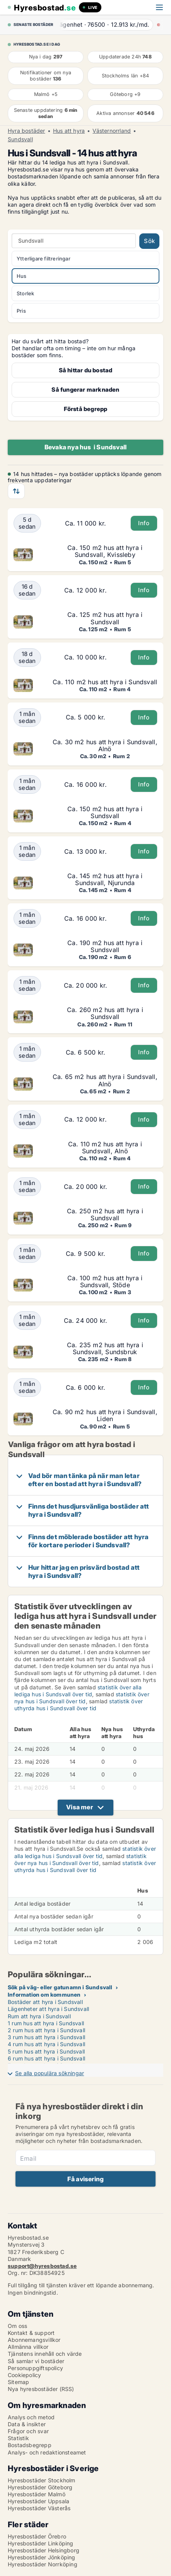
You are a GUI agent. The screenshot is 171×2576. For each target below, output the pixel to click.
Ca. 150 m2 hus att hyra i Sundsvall (104, 812)
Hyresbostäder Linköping (41, 2543)
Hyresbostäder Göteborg (40, 2487)
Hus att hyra (69, 131)
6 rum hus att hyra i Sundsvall (46, 2058)
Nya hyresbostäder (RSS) (41, 2389)
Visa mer (79, 1807)
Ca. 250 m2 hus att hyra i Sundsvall (105, 1214)
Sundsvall (20, 139)
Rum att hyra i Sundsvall (39, 2016)
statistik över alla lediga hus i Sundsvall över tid (78, 1690)
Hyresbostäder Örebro (37, 2536)
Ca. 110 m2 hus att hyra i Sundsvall (105, 681)
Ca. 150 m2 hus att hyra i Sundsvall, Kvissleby (104, 551)
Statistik (18, 2438)
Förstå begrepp (86, 409)
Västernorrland (111, 131)
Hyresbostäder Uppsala (38, 2501)
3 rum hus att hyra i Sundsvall (46, 2037)
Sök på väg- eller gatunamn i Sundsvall (60, 1987)
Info (143, 523)
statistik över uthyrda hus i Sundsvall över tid (78, 1704)
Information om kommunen (44, 1994)
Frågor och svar (28, 2431)
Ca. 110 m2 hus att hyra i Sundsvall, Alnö (105, 1147)
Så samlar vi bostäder (36, 2361)
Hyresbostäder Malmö (36, 2494)
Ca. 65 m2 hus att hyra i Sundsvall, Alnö (105, 1080)
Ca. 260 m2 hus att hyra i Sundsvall (105, 1013)
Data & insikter (27, 2424)
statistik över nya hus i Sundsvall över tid (81, 1697)
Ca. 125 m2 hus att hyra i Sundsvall (104, 618)
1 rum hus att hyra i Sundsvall (46, 2023)
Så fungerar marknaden (85, 389)
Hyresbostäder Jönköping (41, 2557)
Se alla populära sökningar (49, 2073)
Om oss (17, 2326)
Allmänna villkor (28, 2346)
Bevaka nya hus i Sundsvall (85, 447)
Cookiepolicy (24, 2375)
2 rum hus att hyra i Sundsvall (46, 2030)
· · (106, 24)
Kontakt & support (31, 2332)
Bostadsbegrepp (29, 2445)
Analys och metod (31, 2417)
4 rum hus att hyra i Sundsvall (46, 2044)
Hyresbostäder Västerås (39, 2508)
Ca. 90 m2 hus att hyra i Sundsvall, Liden (105, 1415)
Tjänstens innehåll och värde (45, 2353)
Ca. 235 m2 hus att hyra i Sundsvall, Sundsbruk (105, 1348)
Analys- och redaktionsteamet (47, 2452)
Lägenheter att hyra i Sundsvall (48, 2009)
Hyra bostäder (26, 131)
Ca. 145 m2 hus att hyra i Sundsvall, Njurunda (104, 879)
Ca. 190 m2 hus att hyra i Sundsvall (104, 946)
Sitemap (18, 2382)
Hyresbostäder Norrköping (42, 2564)
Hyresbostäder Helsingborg (43, 2550)
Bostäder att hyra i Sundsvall (45, 2002)
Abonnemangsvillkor (34, 2339)
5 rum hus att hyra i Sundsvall (46, 2051)
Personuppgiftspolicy (35, 2368)
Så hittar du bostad (86, 370)
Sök (149, 241)
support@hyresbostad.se (42, 2266)
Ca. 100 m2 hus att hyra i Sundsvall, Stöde (104, 1281)
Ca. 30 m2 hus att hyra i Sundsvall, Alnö (105, 745)
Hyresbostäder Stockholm (41, 2480)
